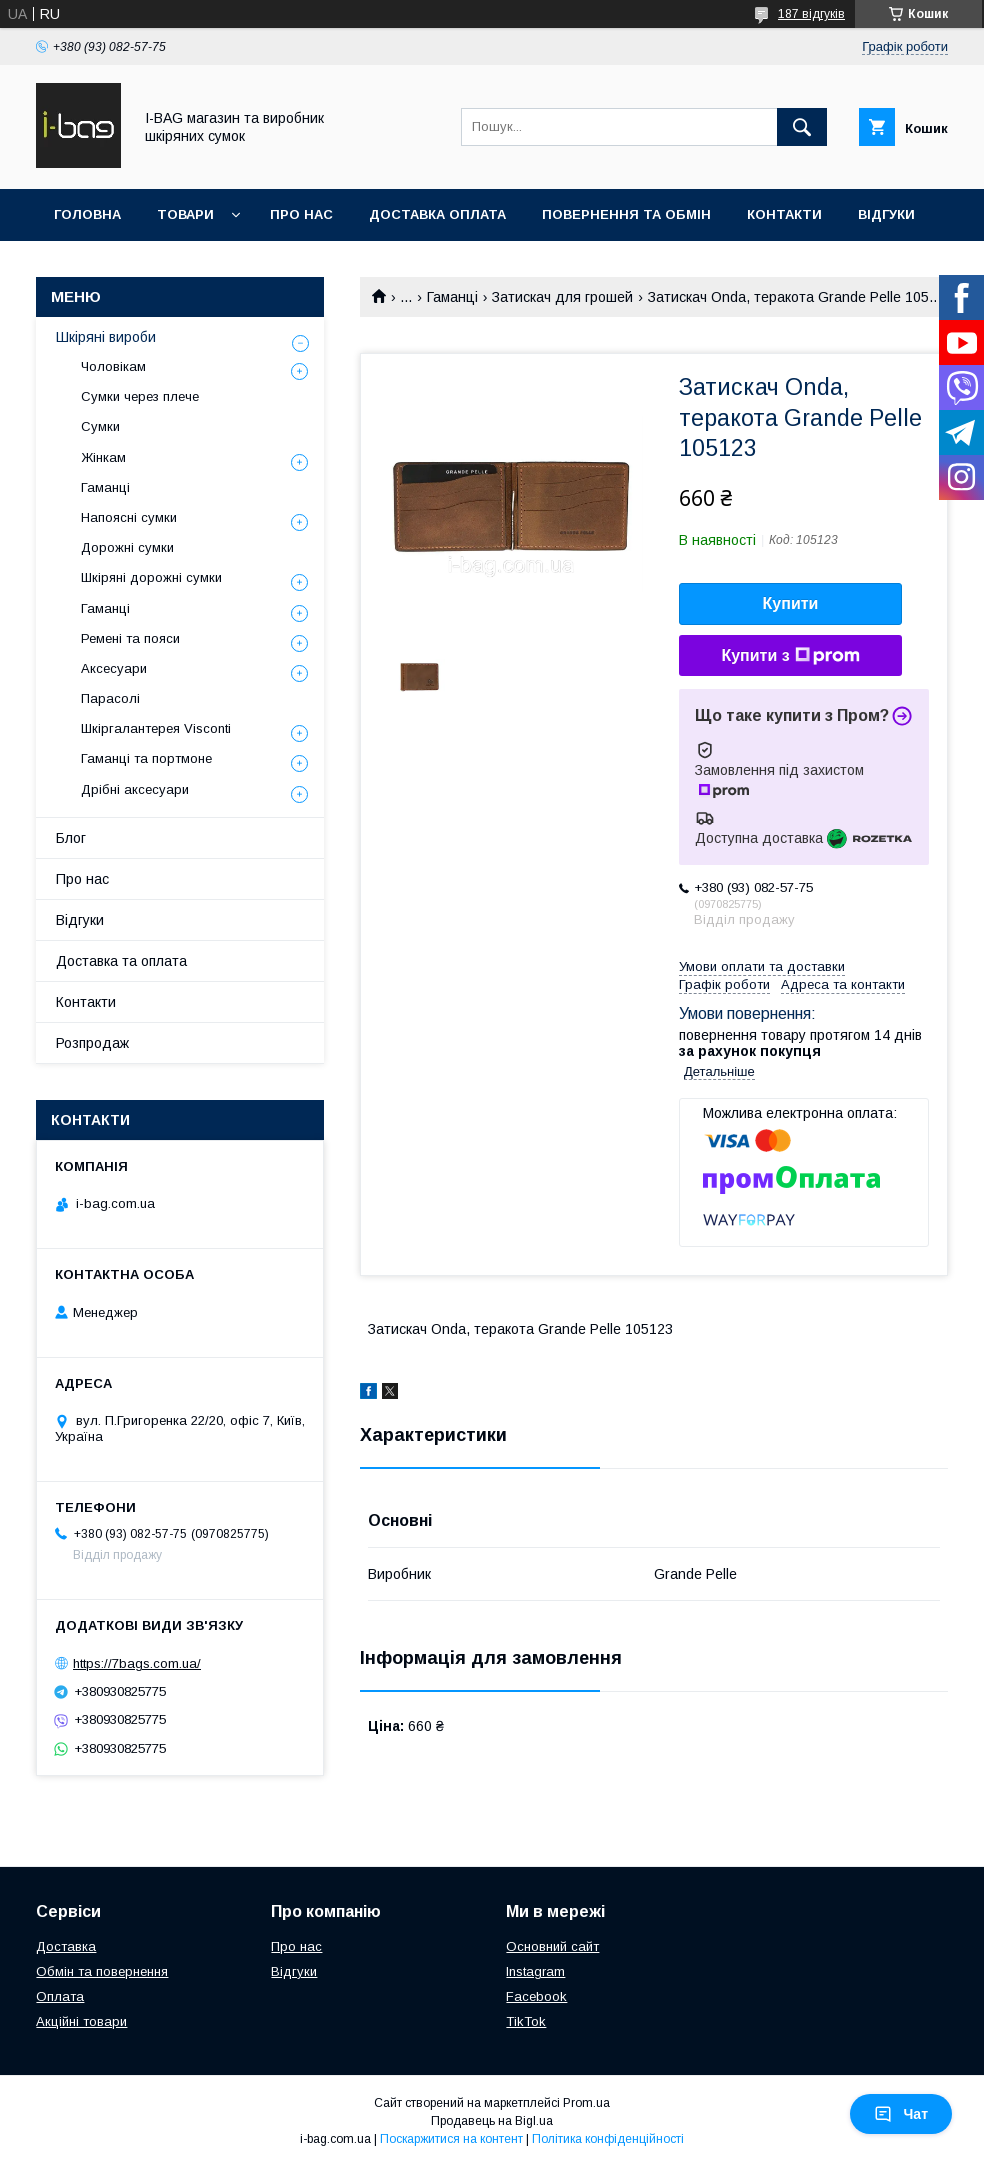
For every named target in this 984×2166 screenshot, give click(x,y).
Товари (185, 214)
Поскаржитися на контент (451, 2139)
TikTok (526, 2021)
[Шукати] (802, 127)
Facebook (536, 1996)
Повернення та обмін (626, 214)
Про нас (301, 214)
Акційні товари (81, 2021)
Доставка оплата (437, 214)
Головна (87, 214)
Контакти (784, 214)
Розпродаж (92, 1043)
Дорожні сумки (127, 547)
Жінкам (103, 457)
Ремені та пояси (130, 638)
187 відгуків (811, 14)
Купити (791, 603)
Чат (901, 2114)
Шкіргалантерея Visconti (156, 728)
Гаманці (452, 297)
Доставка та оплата (121, 961)
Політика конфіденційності (608, 2139)
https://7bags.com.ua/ (137, 1663)
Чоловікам (113, 366)
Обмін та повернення (102, 1971)
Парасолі (110, 698)
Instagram (535, 1971)
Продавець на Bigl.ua (492, 2121)
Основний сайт (552, 1946)
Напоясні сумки (129, 517)
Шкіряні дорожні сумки (151, 577)
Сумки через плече (140, 396)
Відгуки (886, 214)
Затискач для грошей (562, 297)
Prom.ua (586, 2103)
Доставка (66, 1946)
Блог (71, 838)
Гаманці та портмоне (146, 758)
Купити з (790, 656)
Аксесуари (114, 668)
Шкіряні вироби (106, 337)
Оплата (60, 1996)
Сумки (100, 426)
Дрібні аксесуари (135, 789)
